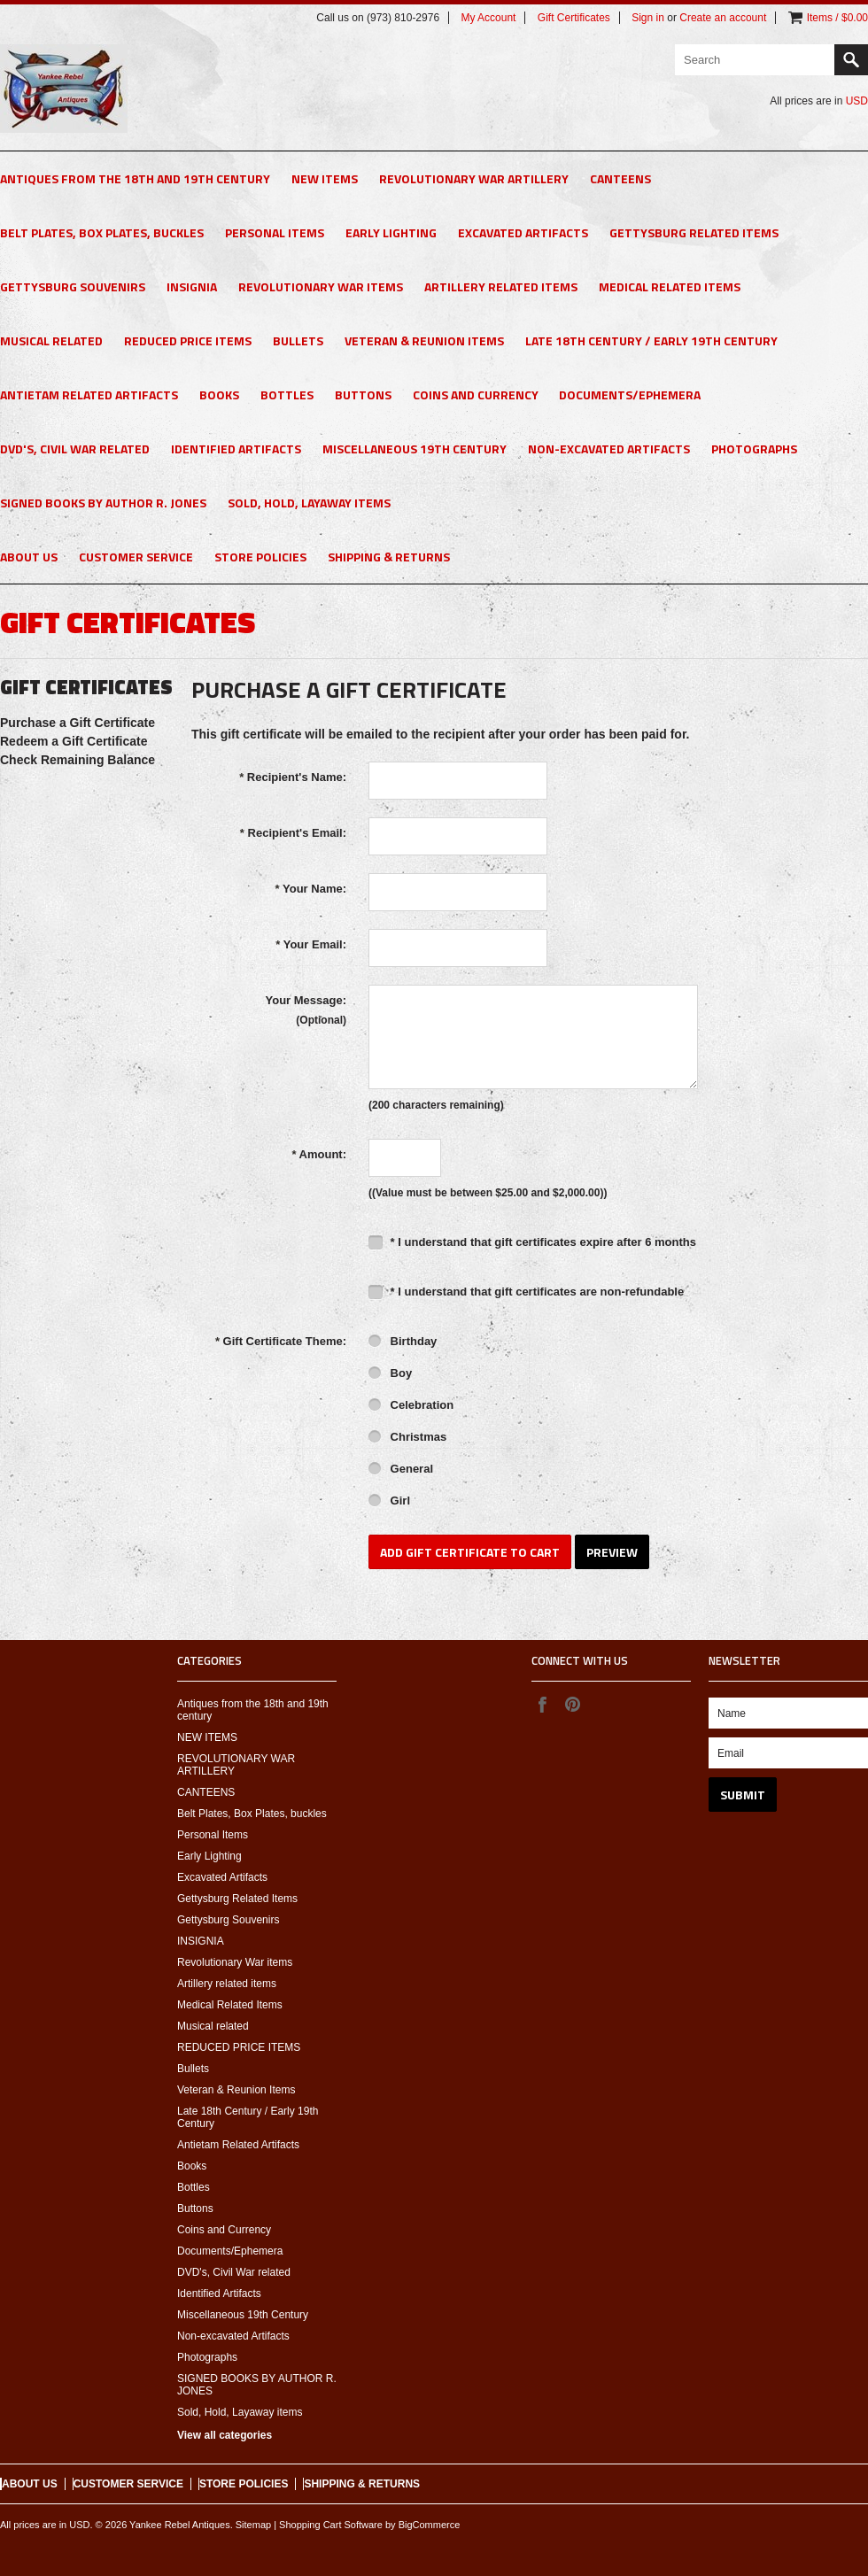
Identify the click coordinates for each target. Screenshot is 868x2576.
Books (219, 394)
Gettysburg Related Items (694, 232)
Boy (390, 1374)
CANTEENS (620, 178)
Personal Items (274, 232)
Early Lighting (391, 232)
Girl (389, 1502)
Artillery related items (500, 286)
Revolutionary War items (320, 286)
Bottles (287, 394)
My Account (488, 18)
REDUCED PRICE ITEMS (188, 340)
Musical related (51, 340)
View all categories (224, 2435)
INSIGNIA (192, 286)
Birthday (402, 1342)
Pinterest (572, 1703)
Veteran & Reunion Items (424, 340)
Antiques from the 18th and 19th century (135, 178)
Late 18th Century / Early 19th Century (651, 340)
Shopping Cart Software (331, 2524)
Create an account (722, 18)
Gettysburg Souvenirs (72, 286)
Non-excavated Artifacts (609, 448)
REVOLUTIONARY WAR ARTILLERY (474, 178)
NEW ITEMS (324, 178)
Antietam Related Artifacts (89, 394)
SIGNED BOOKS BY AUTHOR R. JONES (103, 502)
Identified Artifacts (236, 448)
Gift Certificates (574, 18)
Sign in (648, 18)
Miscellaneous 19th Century (414, 448)
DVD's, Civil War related (75, 448)
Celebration (410, 1406)
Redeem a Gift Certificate (74, 741)
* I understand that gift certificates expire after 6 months (532, 1242)
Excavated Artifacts (523, 232)
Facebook (542, 1703)
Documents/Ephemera (630, 394)
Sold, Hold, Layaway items (309, 502)
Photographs (754, 448)
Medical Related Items (669, 286)
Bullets (298, 340)
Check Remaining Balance (77, 760)
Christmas (407, 1438)
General (400, 1470)
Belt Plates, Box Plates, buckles (102, 232)
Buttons (363, 394)
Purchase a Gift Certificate (77, 723)
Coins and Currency (476, 394)
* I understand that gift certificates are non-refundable (526, 1291)
